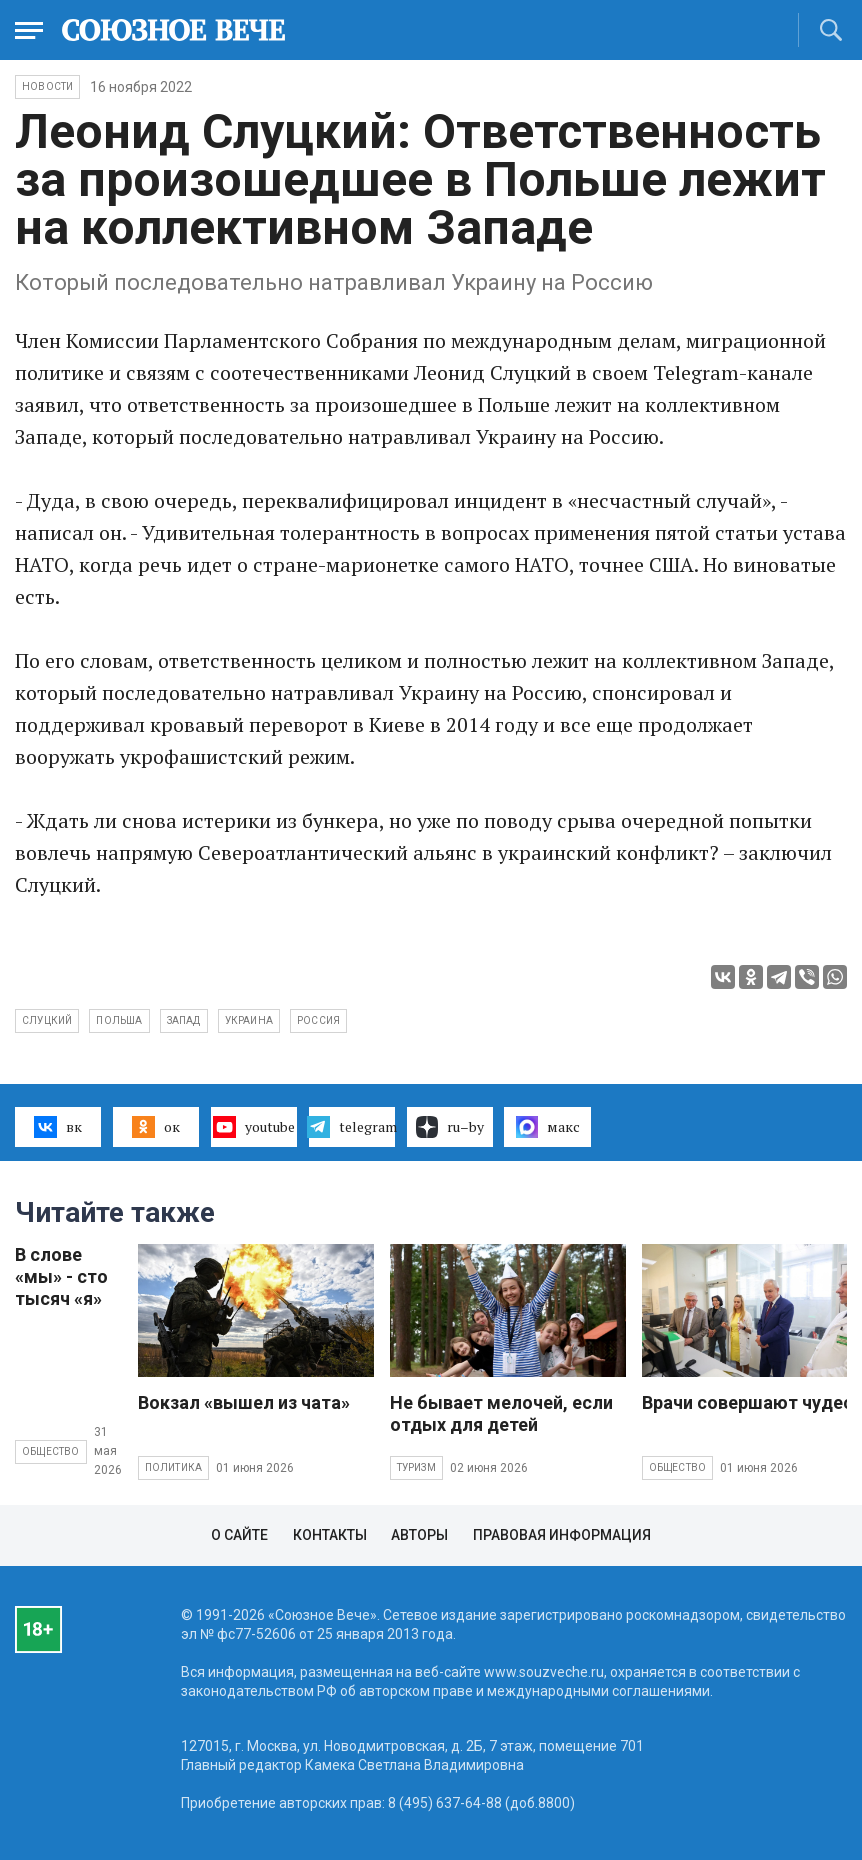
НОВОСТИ (47, 86)
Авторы (419, 1535)
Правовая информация (562, 1535)
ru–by (450, 1127)
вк (57, 1127)
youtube (253, 1127)
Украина (249, 1020)
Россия (318, 1020)
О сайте (239, 1535)
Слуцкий (47, 1020)
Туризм (416, 1467)
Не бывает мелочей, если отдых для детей (501, 1413)
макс (548, 1127)
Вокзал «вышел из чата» (244, 1402)
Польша (119, 1020)
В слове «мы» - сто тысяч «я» (61, 1276)
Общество (51, 1451)
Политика (174, 1467)
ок (155, 1127)
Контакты (330, 1535)
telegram (352, 1127)
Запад (184, 1020)
